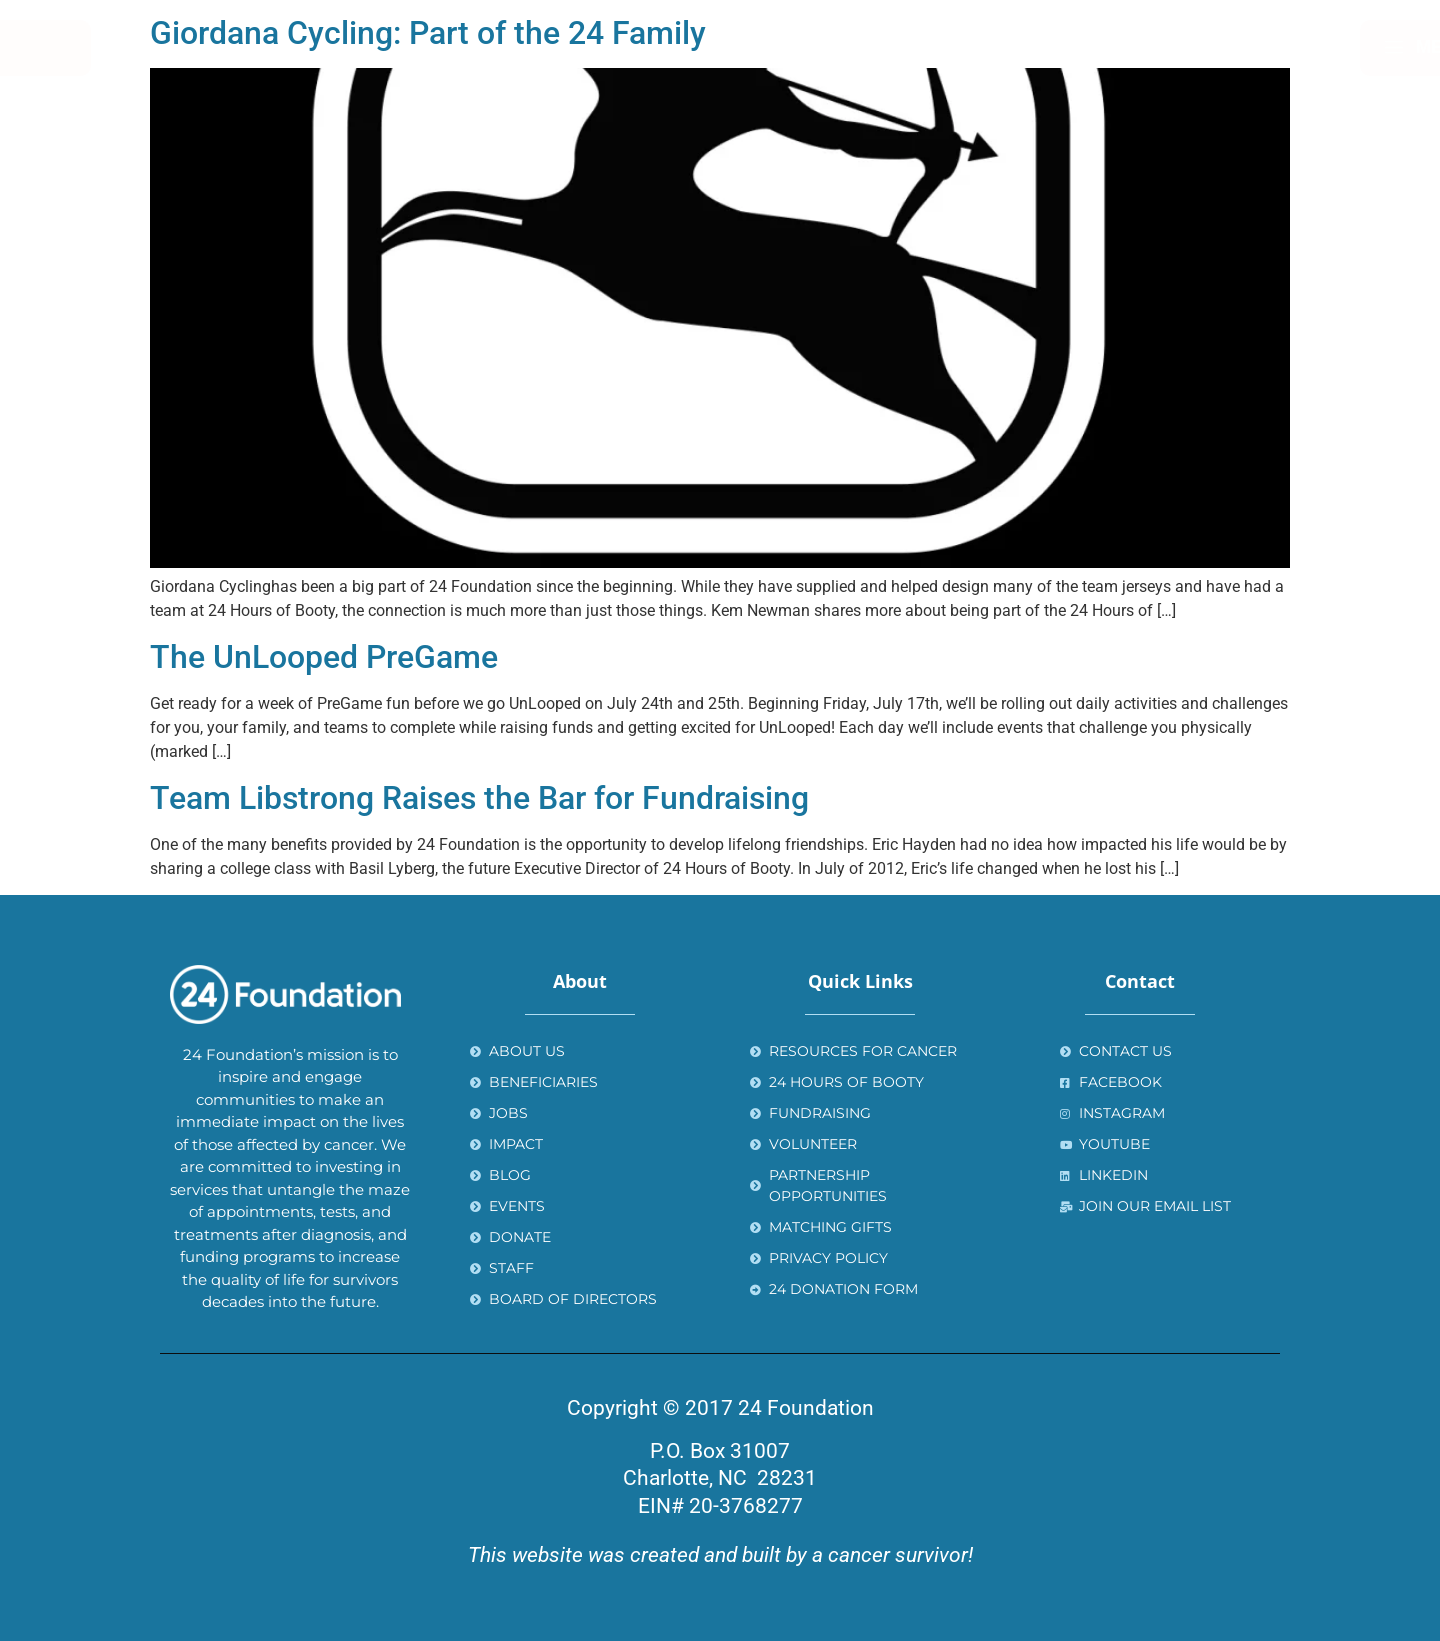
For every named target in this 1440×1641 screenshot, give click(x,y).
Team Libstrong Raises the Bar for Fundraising (479, 798)
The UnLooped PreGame (324, 657)
